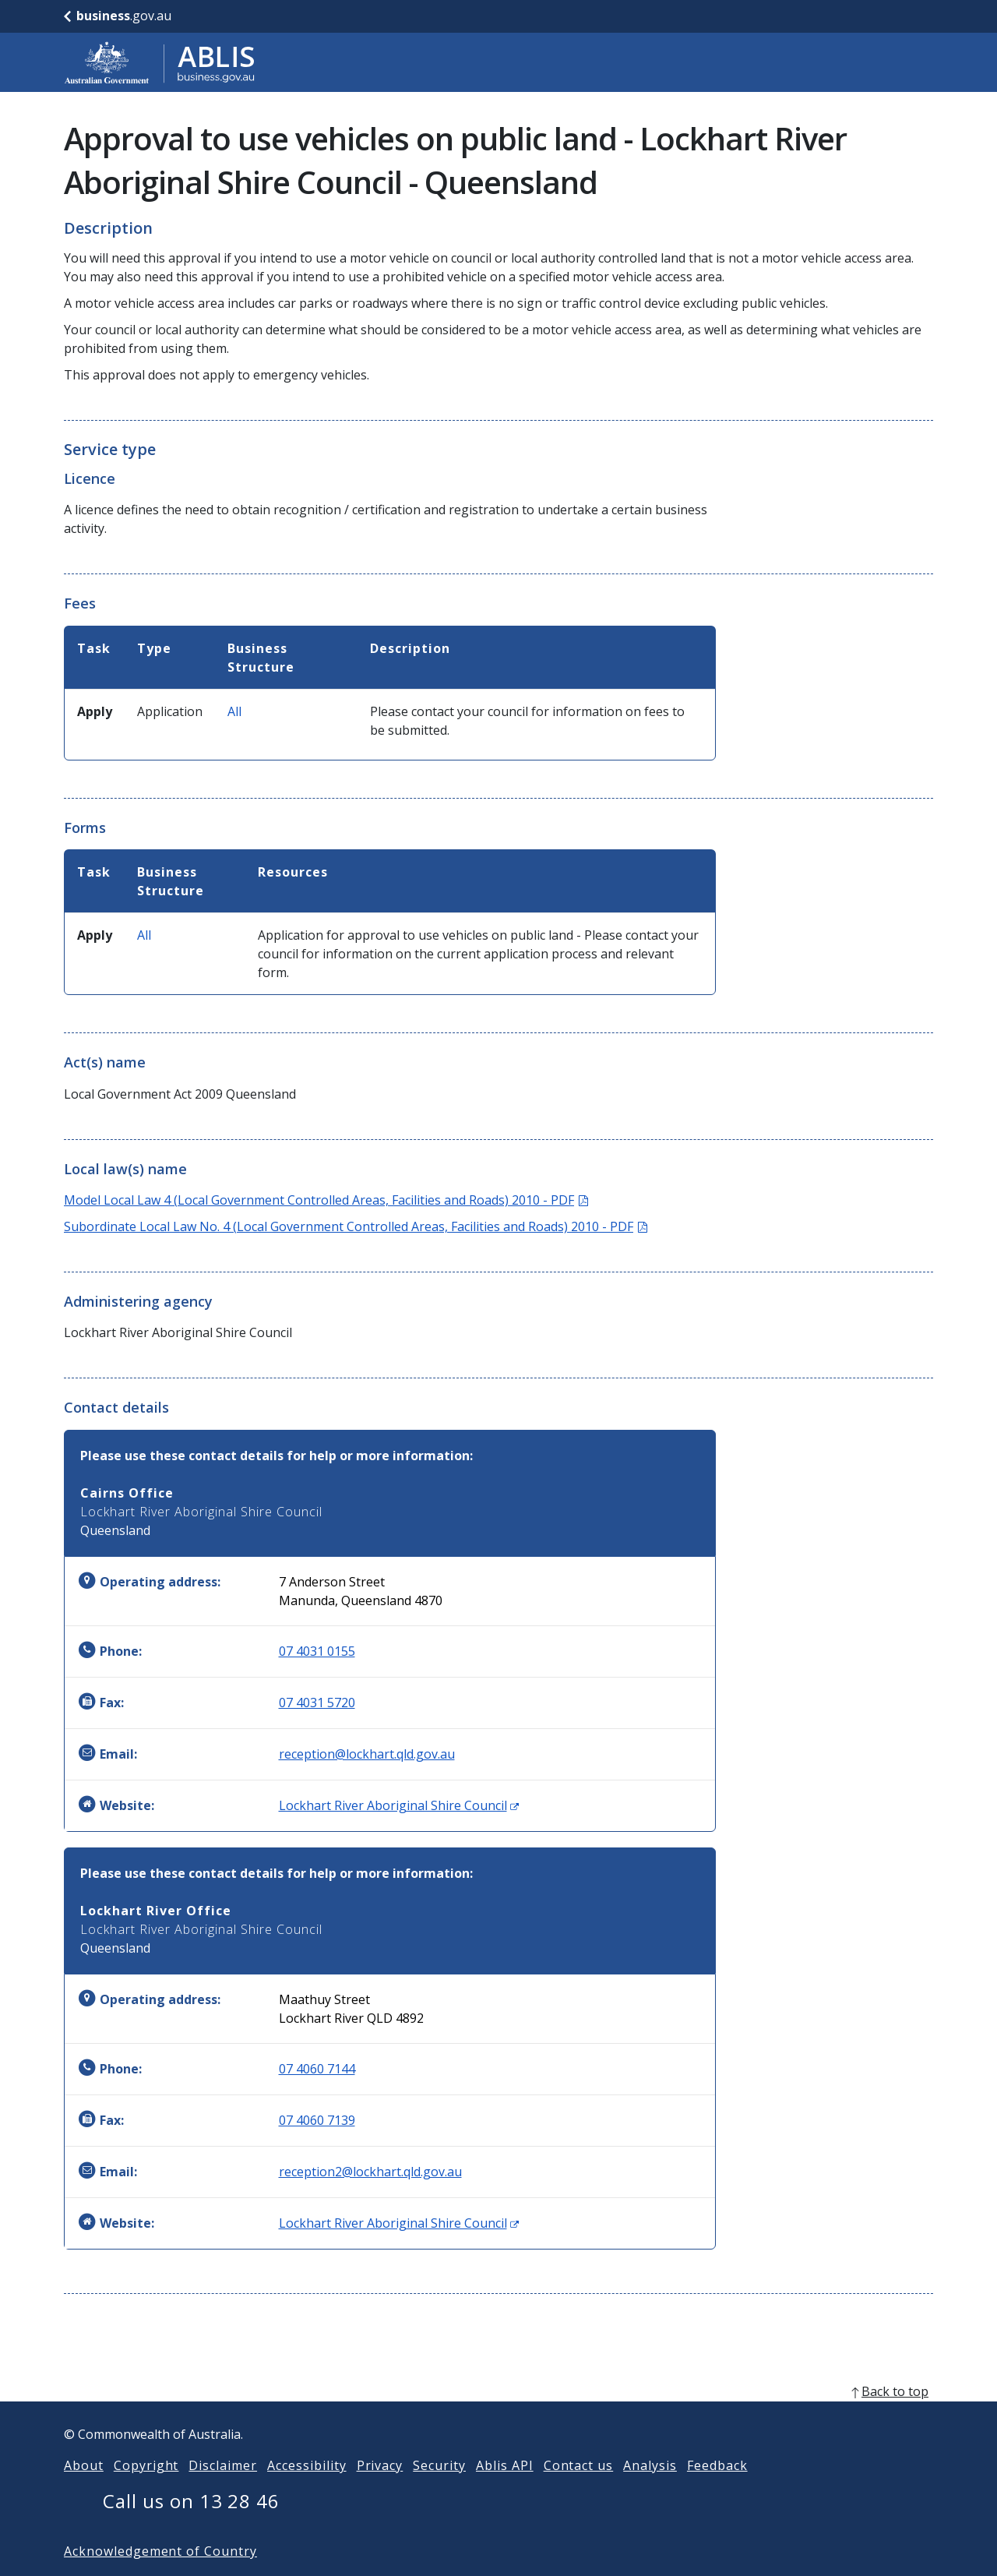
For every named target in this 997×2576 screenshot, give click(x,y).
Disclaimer (222, 2490)
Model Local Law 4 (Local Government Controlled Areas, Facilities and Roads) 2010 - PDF (326, 1200)
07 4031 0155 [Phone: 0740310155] (317, 1651)
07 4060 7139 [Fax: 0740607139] (317, 2120)
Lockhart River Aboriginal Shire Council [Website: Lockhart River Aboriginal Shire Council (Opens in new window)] (399, 1805)
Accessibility (306, 2490)
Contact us (579, 2490)
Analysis (650, 2490)
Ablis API (505, 2490)
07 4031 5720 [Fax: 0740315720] (317, 1702)
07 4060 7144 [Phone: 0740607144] (317, 2068)
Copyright (146, 2490)
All (234, 711)
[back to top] (498, 2416)
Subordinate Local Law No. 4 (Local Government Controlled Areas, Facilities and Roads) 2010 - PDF (355, 1226)
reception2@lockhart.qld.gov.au (370, 2171)
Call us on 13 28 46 (191, 2526)
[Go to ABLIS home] (159, 62)
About (84, 2490)
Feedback (717, 2490)
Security (439, 2490)
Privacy (380, 2490)
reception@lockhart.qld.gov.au (367, 1754)
